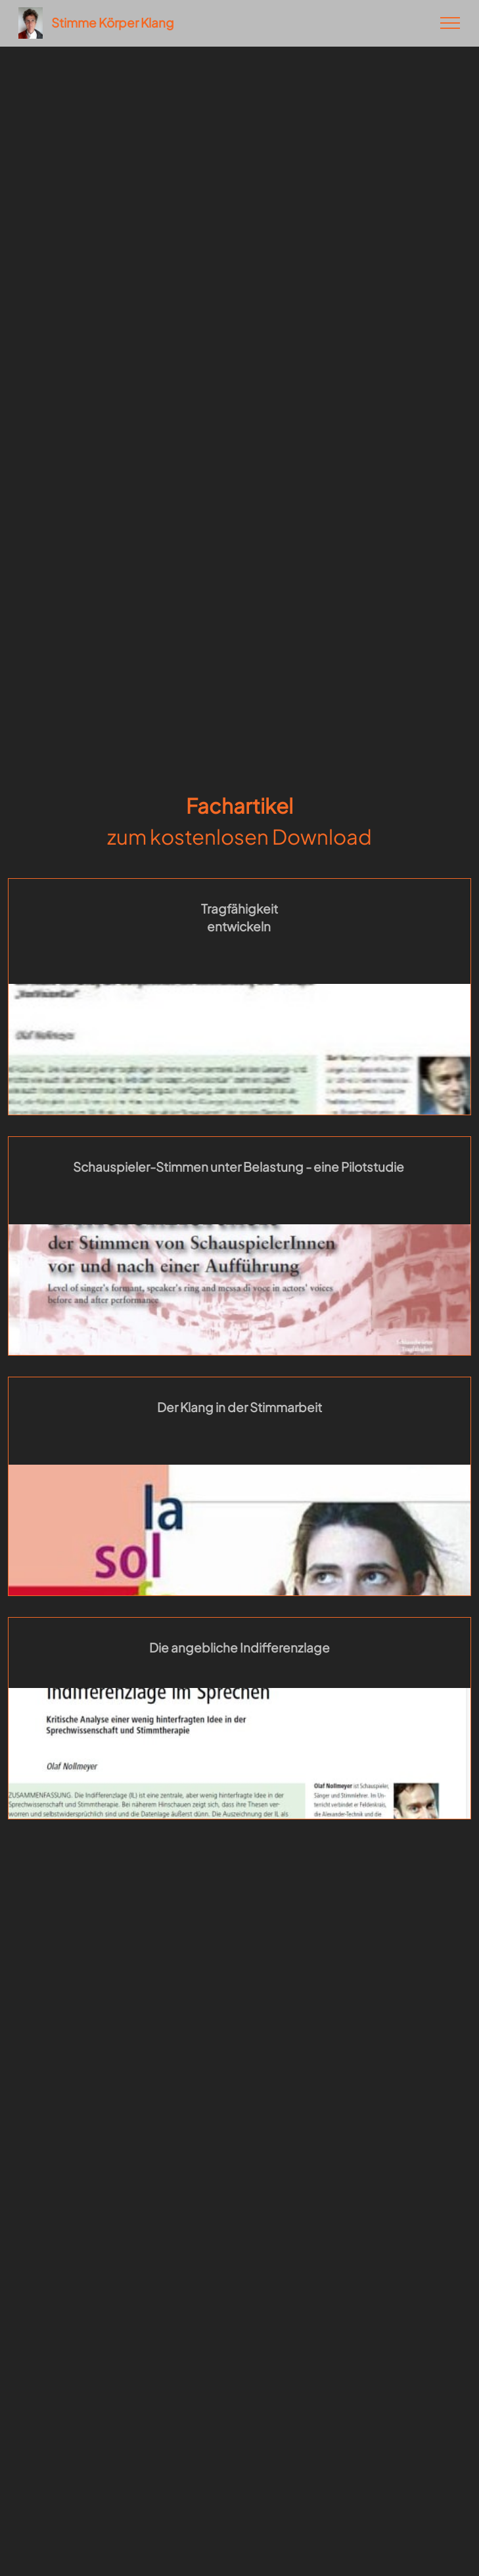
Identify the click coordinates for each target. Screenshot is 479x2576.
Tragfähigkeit (239, 908)
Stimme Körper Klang (112, 22)
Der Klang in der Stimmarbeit (240, 1407)
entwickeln (240, 926)
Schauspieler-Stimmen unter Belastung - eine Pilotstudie (238, 1166)
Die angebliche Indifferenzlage (239, 1647)
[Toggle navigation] (450, 23)
